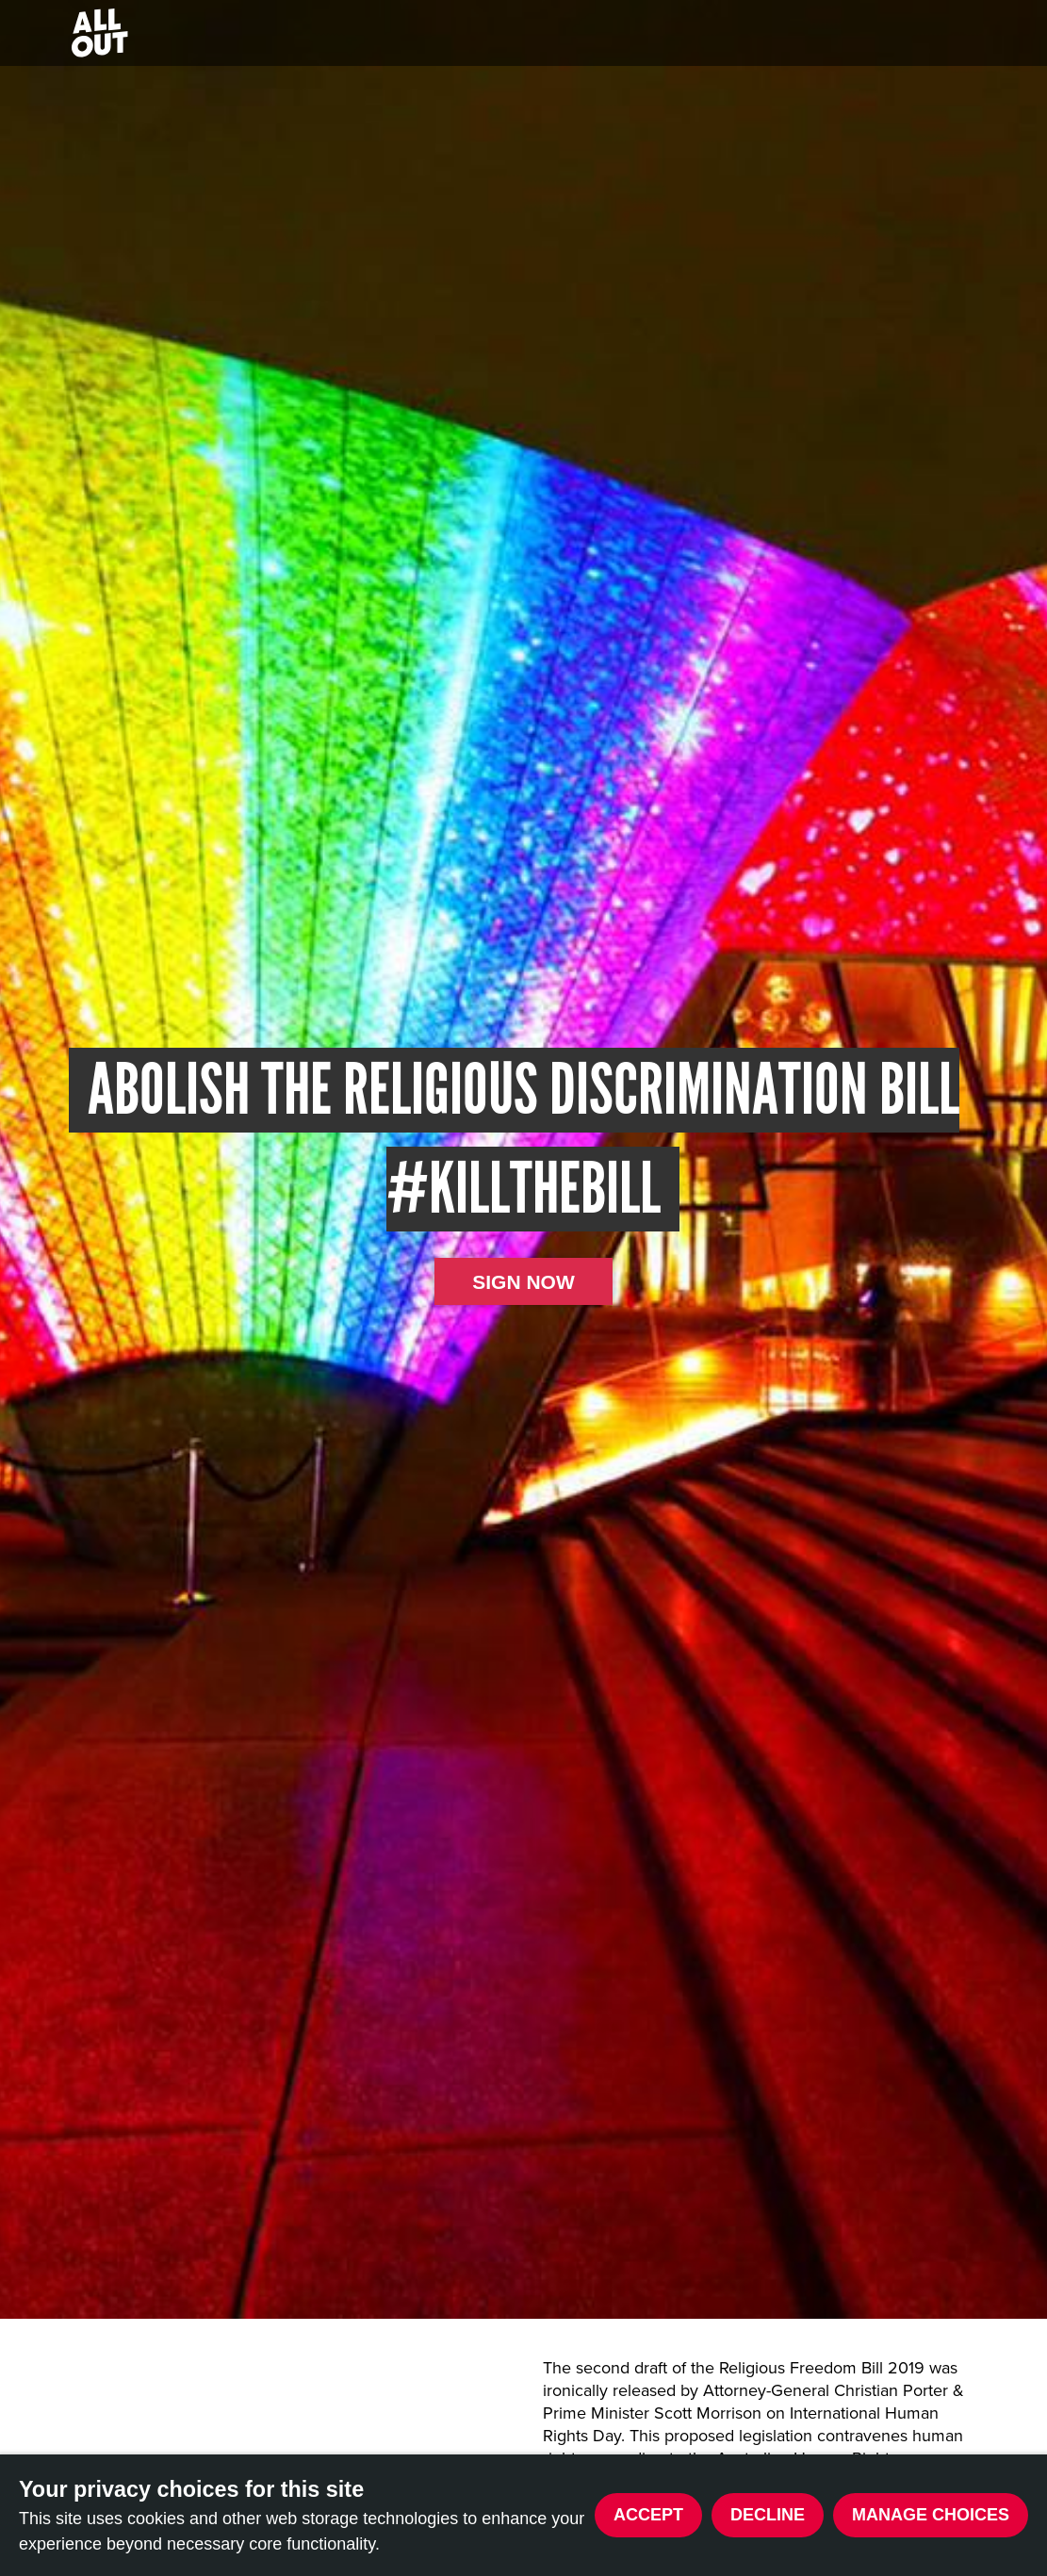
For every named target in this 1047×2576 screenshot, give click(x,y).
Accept (648, 2514)
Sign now (523, 1282)
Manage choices (930, 2514)
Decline (767, 2514)
